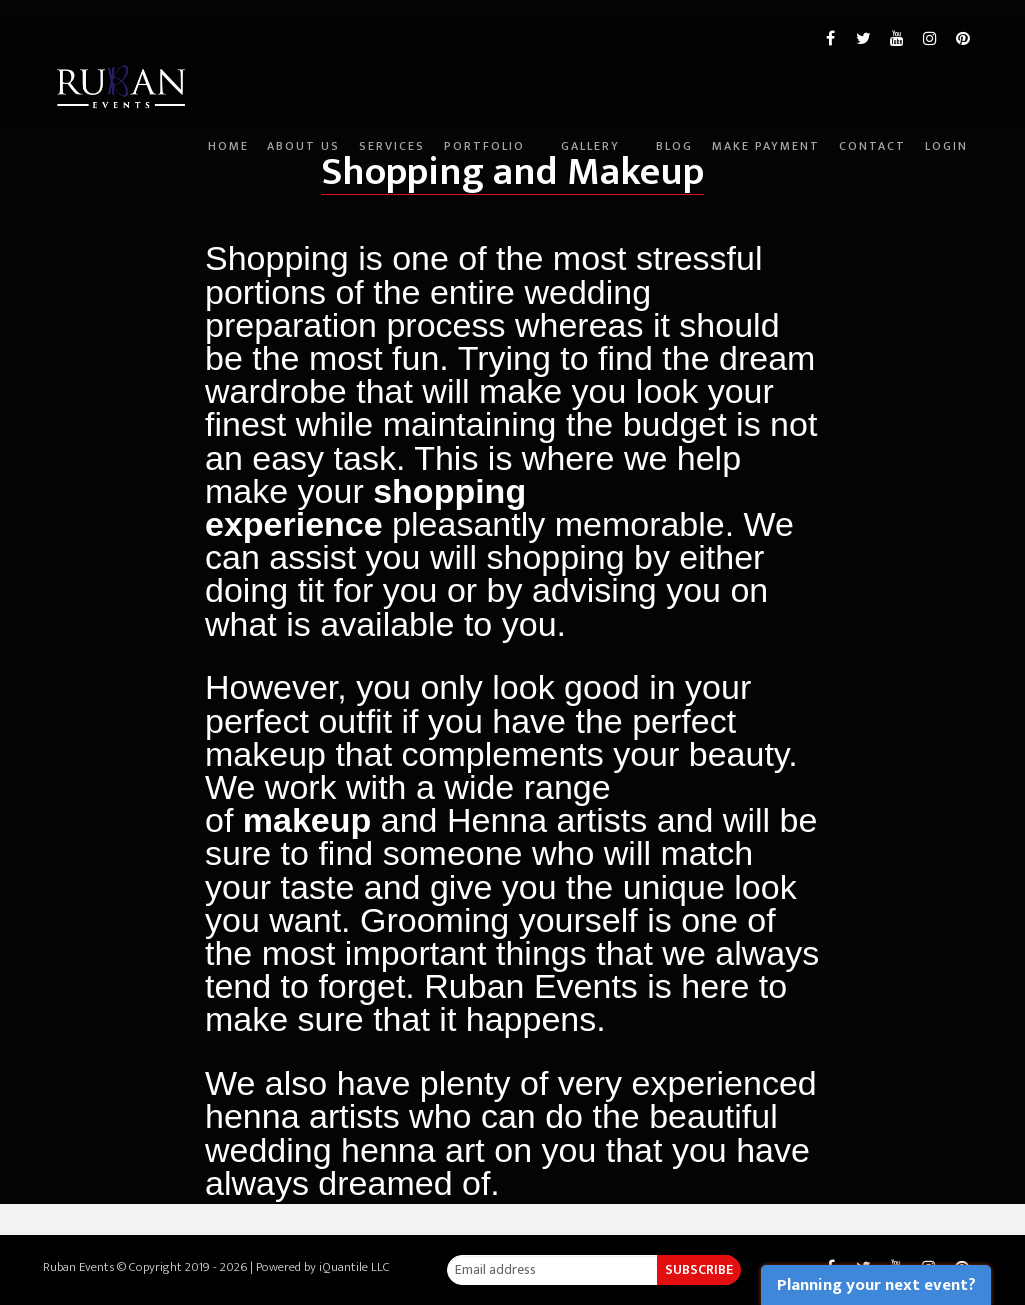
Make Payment (744, 172)
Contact (861, 172)
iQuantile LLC (354, 1267)
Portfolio (429, 172)
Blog (641, 172)
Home (139, 172)
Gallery (546, 172)
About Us (226, 172)
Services (326, 172)
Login (946, 172)
